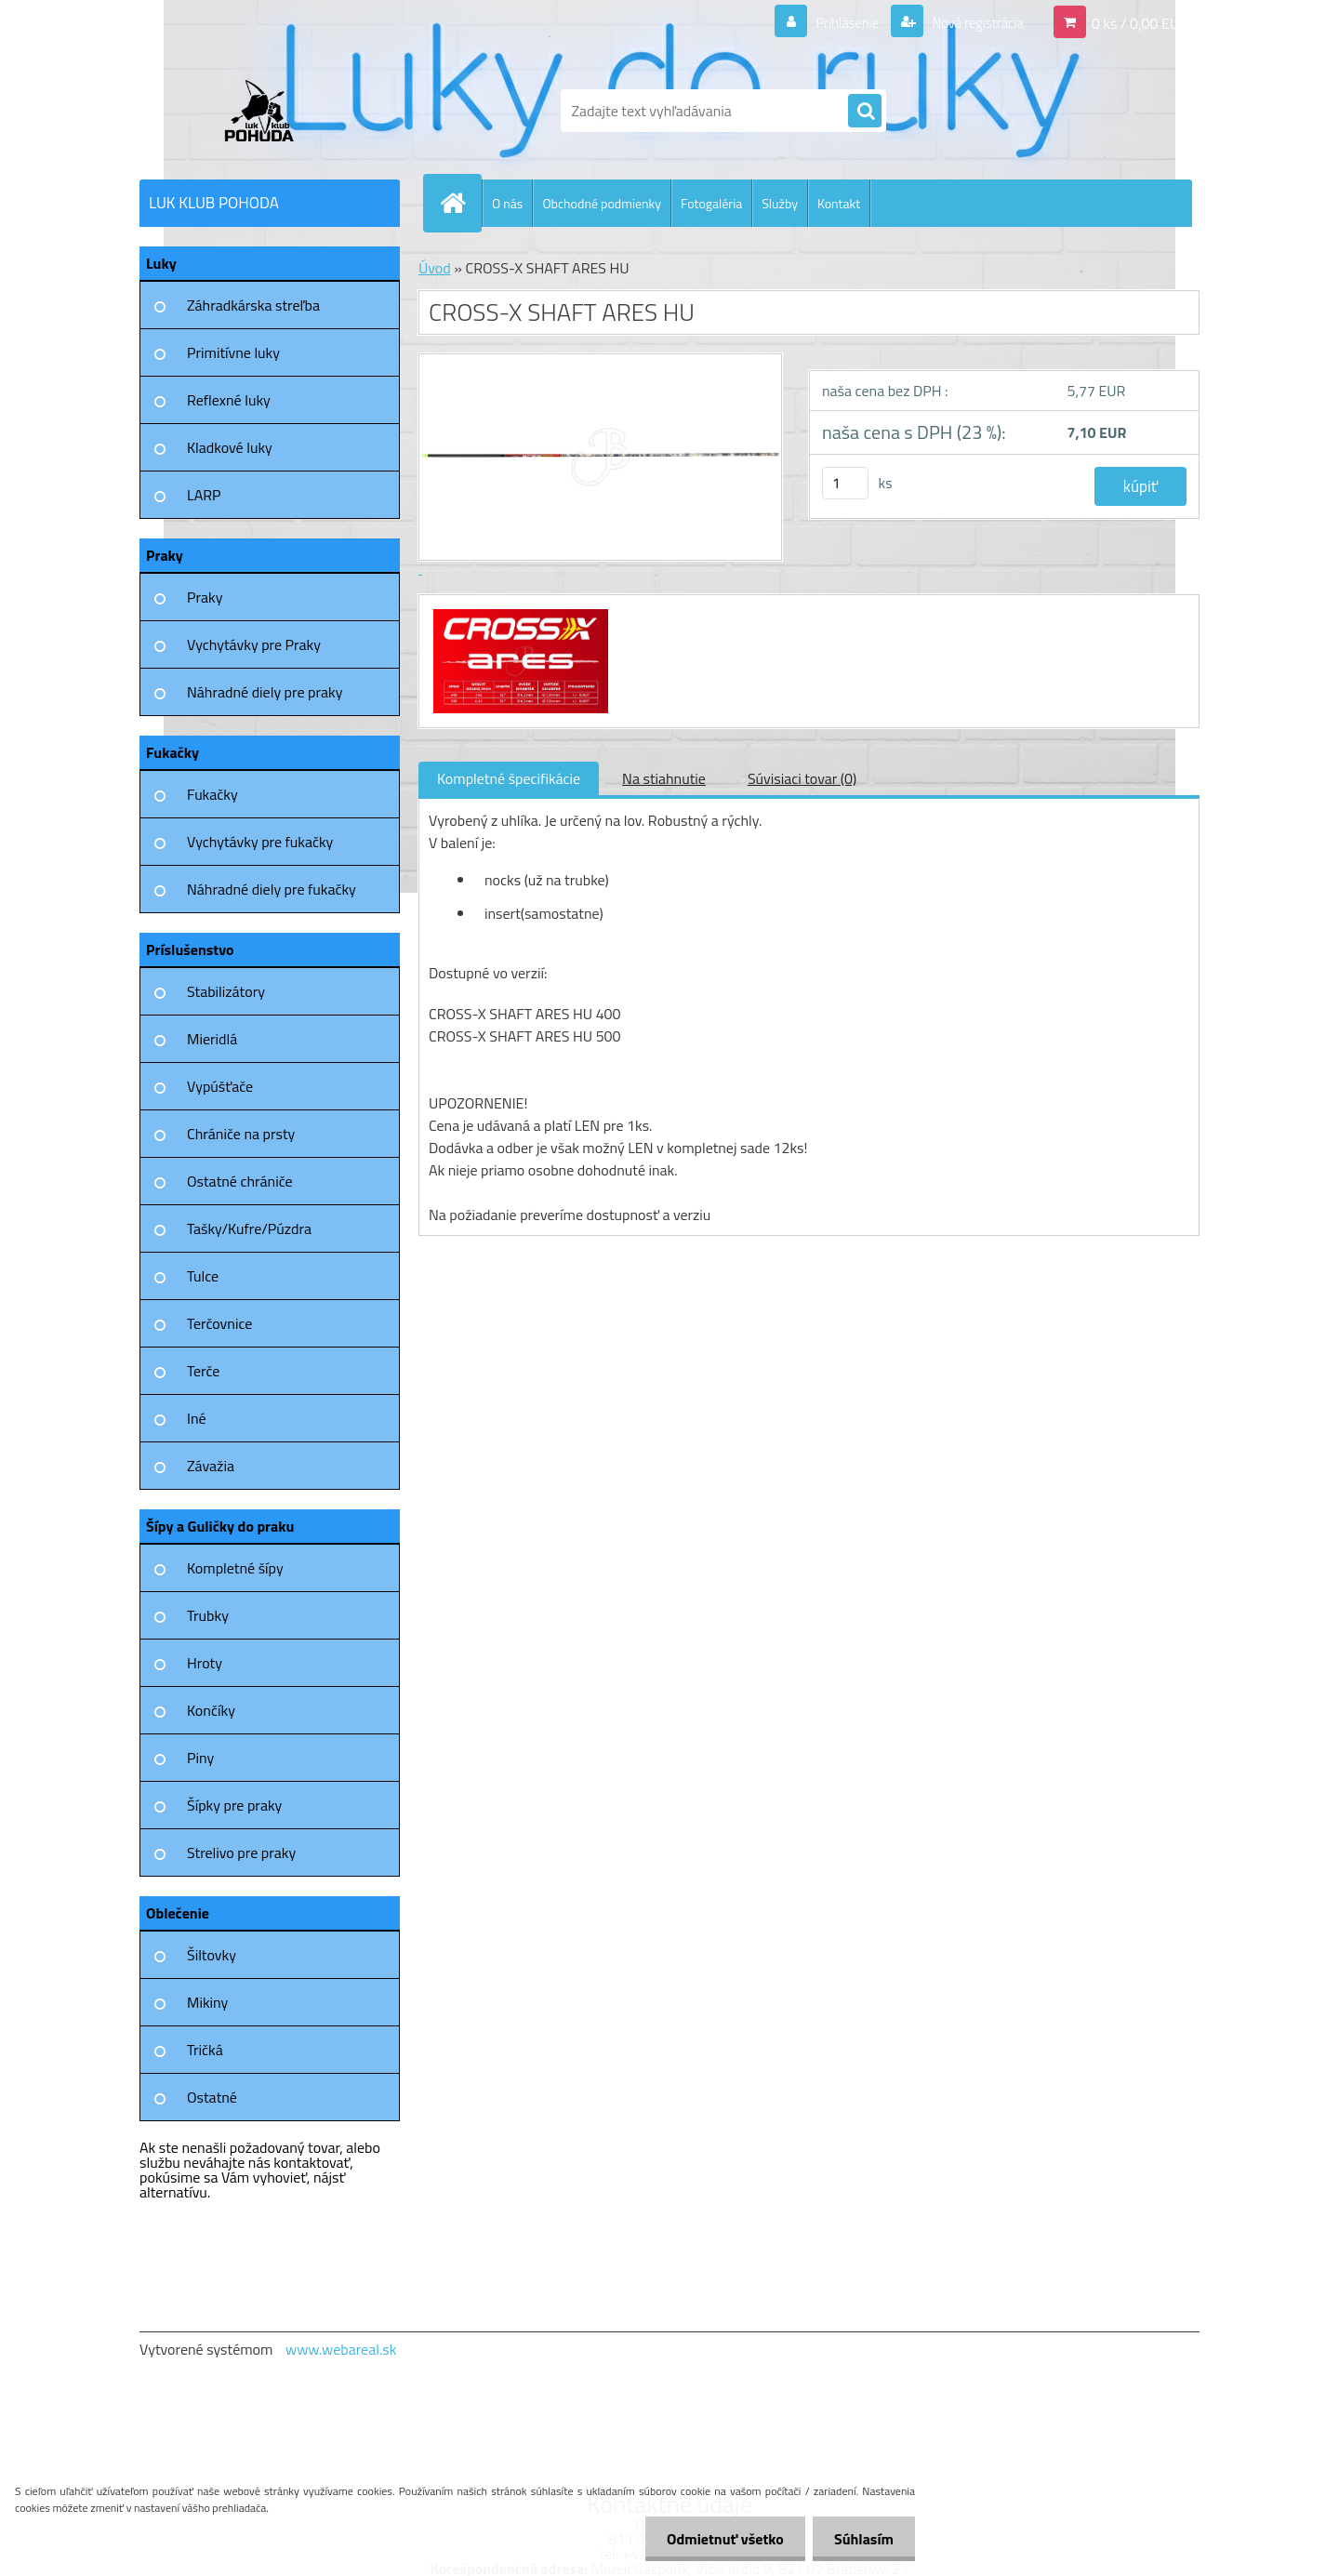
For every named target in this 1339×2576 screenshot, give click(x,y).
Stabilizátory (226, 991)
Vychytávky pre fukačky (260, 841)
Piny (200, 1757)
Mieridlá (212, 1039)
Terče (203, 1371)
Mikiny (207, 2002)
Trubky (208, 1615)
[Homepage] (460, 202)
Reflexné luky (229, 400)
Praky (204, 597)
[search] (865, 111)
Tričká (205, 2049)
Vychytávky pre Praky (254, 644)
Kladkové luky (229, 447)
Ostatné (212, 2097)
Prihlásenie (835, 22)
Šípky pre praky (234, 1805)
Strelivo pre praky (241, 1852)
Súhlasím (862, 2539)
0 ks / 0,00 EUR (1140, 22)
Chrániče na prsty (241, 1133)
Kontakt (838, 203)
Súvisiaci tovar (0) (802, 778)
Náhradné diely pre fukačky (271, 889)
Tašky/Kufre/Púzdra (249, 1228)
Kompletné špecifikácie (508, 778)
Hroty (204, 1663)
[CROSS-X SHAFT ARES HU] (518, 612)
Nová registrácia (972, 22)
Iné (196, 1418)
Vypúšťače (220, 1086)
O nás (507, 203)
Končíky (211, 1710)
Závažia (210, 1465)
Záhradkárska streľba (253, 305)
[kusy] (845, 483)
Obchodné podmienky (601, 203)
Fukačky (212, 794)
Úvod (434, 268)
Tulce (203, 1276)
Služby (780, 203)
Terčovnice (219, 1323)
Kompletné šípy (235, 1568)
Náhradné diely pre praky (264, 692)
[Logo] (267, 110)
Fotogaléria (711, 203)
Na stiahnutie (664, 778)
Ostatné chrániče (240, 1181)
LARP (204, 495)
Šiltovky (211, 1955)
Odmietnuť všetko (719, 2539)
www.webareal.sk (341, 2349)
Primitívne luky (233, 352)
